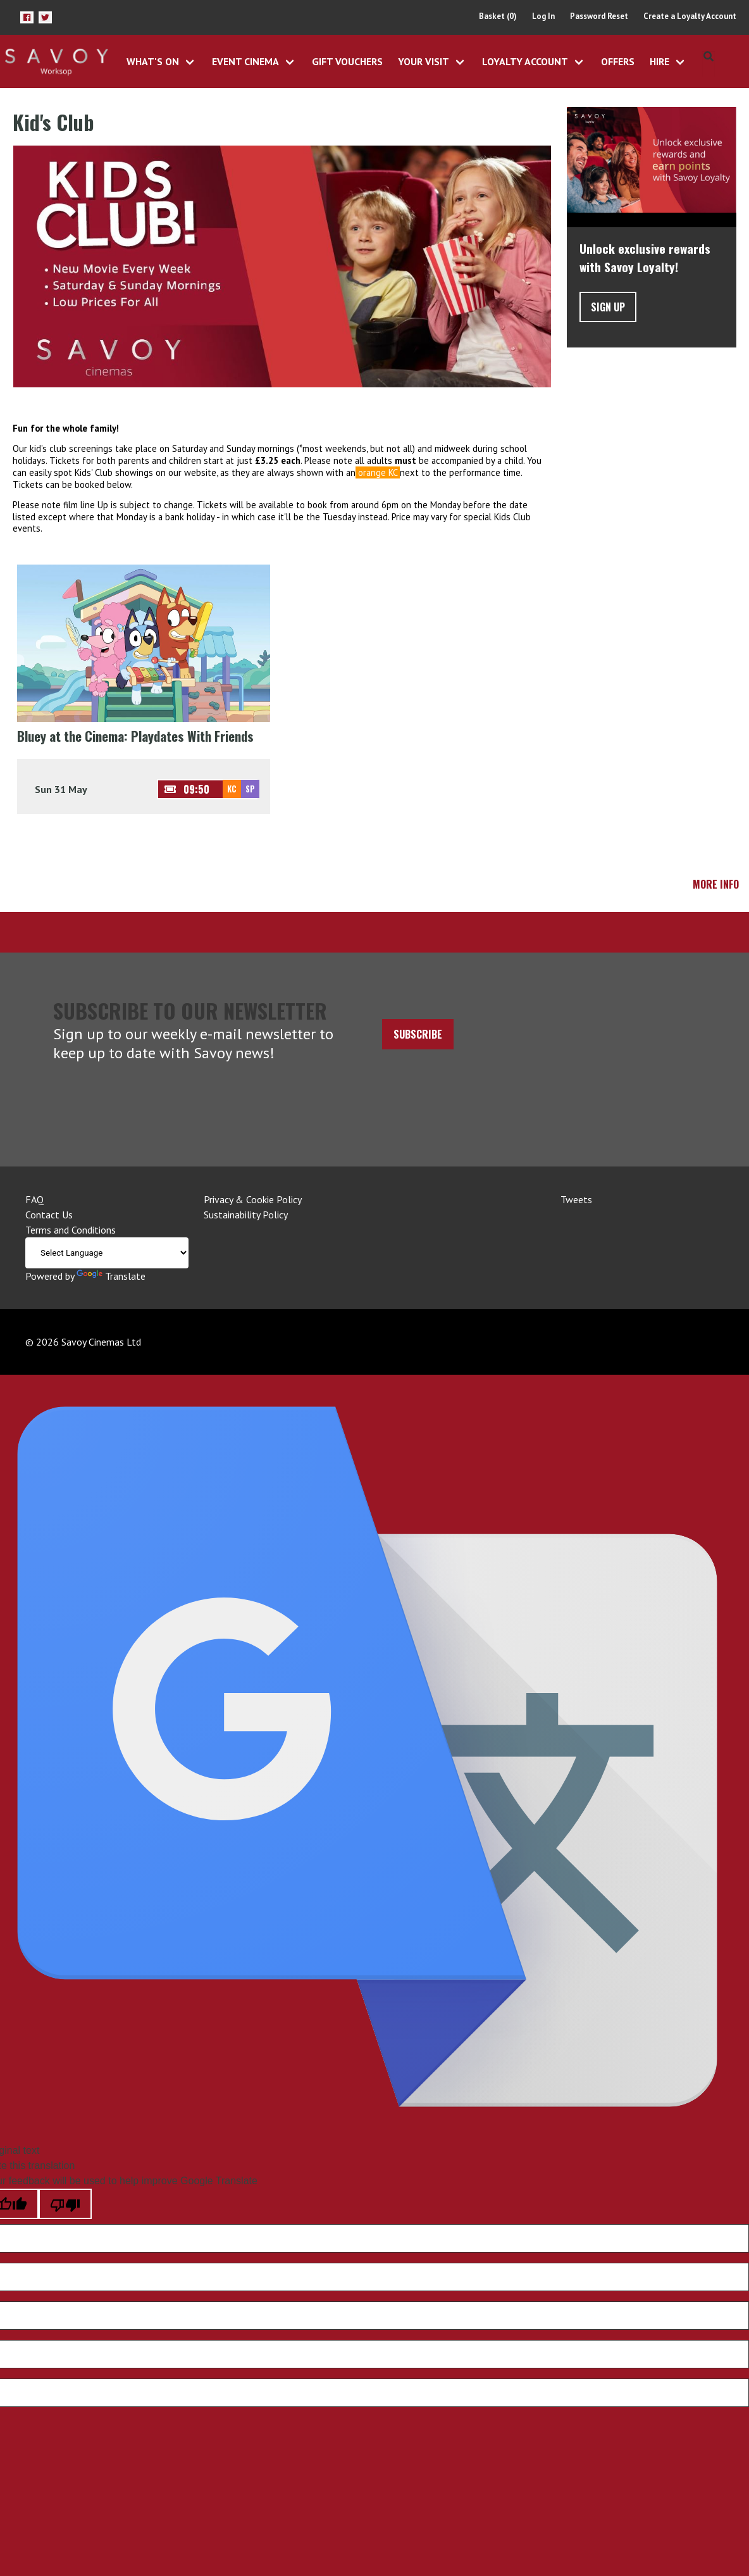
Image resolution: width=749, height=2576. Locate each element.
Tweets (576, 1199)
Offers (617, 61)
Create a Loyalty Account (689, 16)
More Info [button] (716, 884)
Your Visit (423, 61)
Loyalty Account (525, 61)
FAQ (34, 1199)
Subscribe (417, 1034)
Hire (659, 61)
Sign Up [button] (608, 307)
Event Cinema (245, 61)
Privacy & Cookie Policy (253, 1199)
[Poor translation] (65, 2204)
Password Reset (599, 16)
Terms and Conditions (70, 1229)
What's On (153, 61)
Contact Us (49, 1214)
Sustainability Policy (246, 1214)
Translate (111, 1276)
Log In (543, 16)
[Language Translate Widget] (107, 1252)
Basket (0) (498, 16)
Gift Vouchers (347, 61)
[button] (27, 17)
